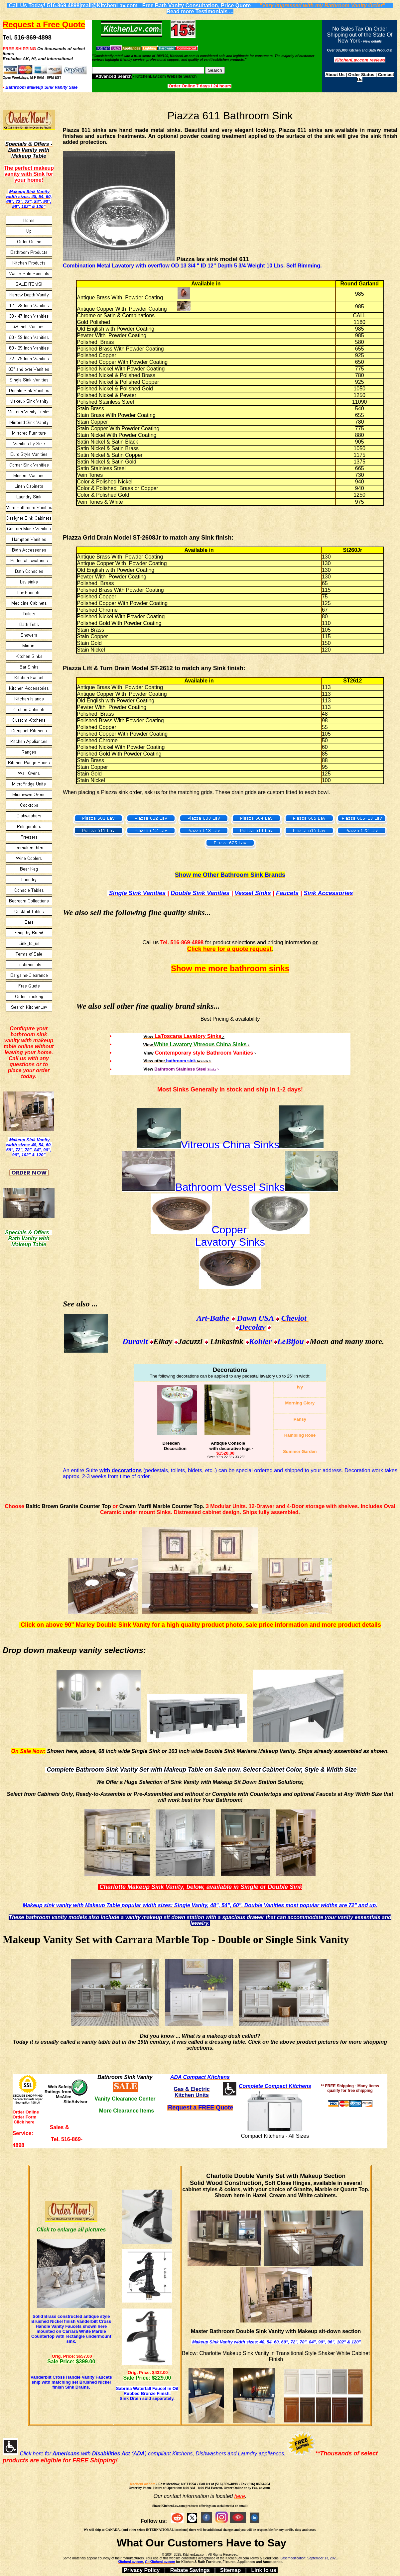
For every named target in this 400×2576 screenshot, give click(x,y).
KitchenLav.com (143, 2484)
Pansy (300, 1419)
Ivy (300, 1387)
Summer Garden (300, 1451)
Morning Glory (300, 1402)
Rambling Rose (300, 1435)
